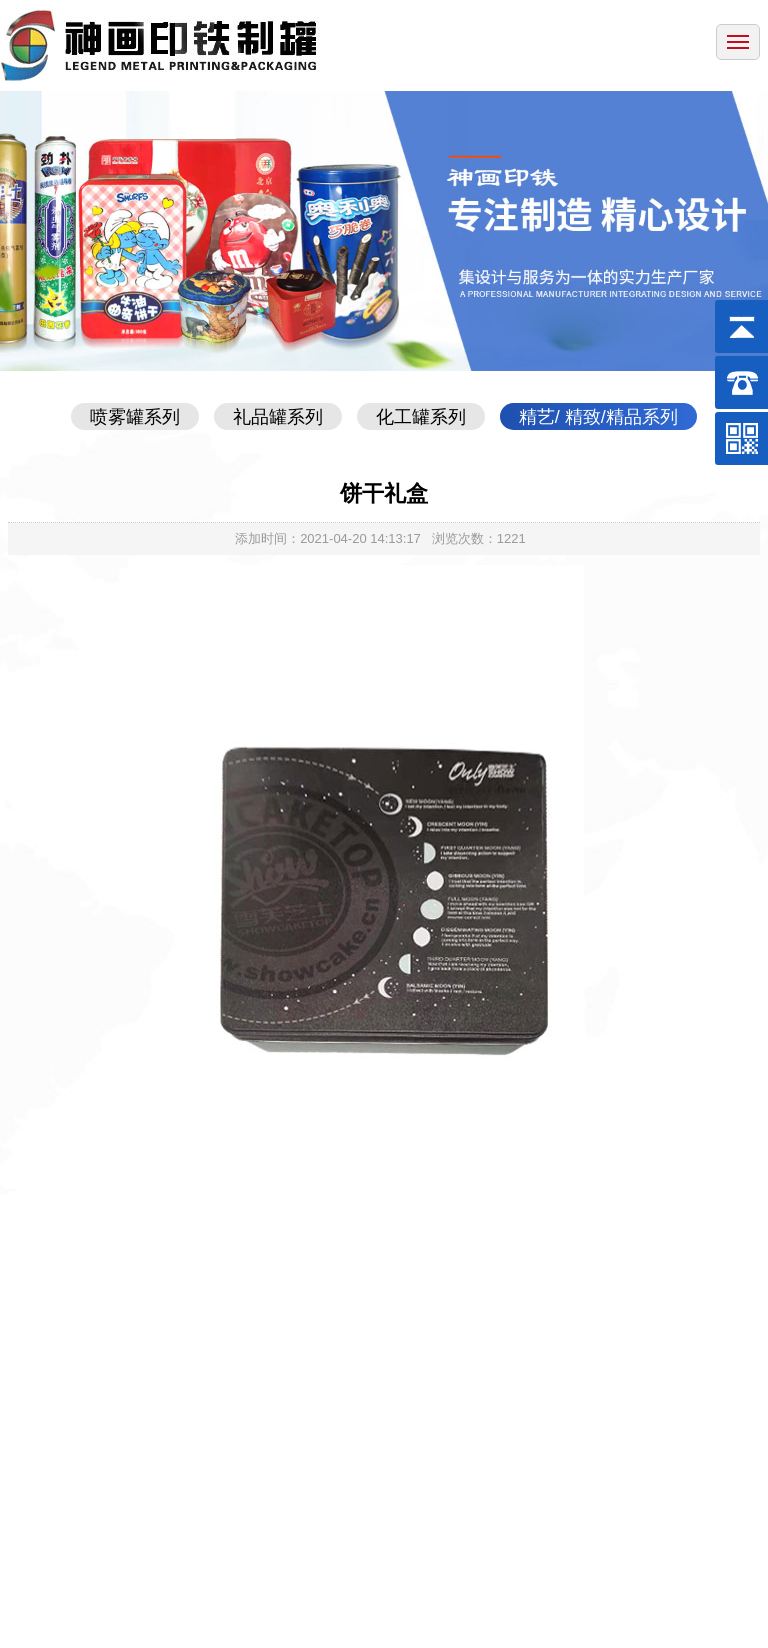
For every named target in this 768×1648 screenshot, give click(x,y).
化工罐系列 (421, 417)
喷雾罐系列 (135, 417)
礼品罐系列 (278, 417)
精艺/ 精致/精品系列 (598, 417)
